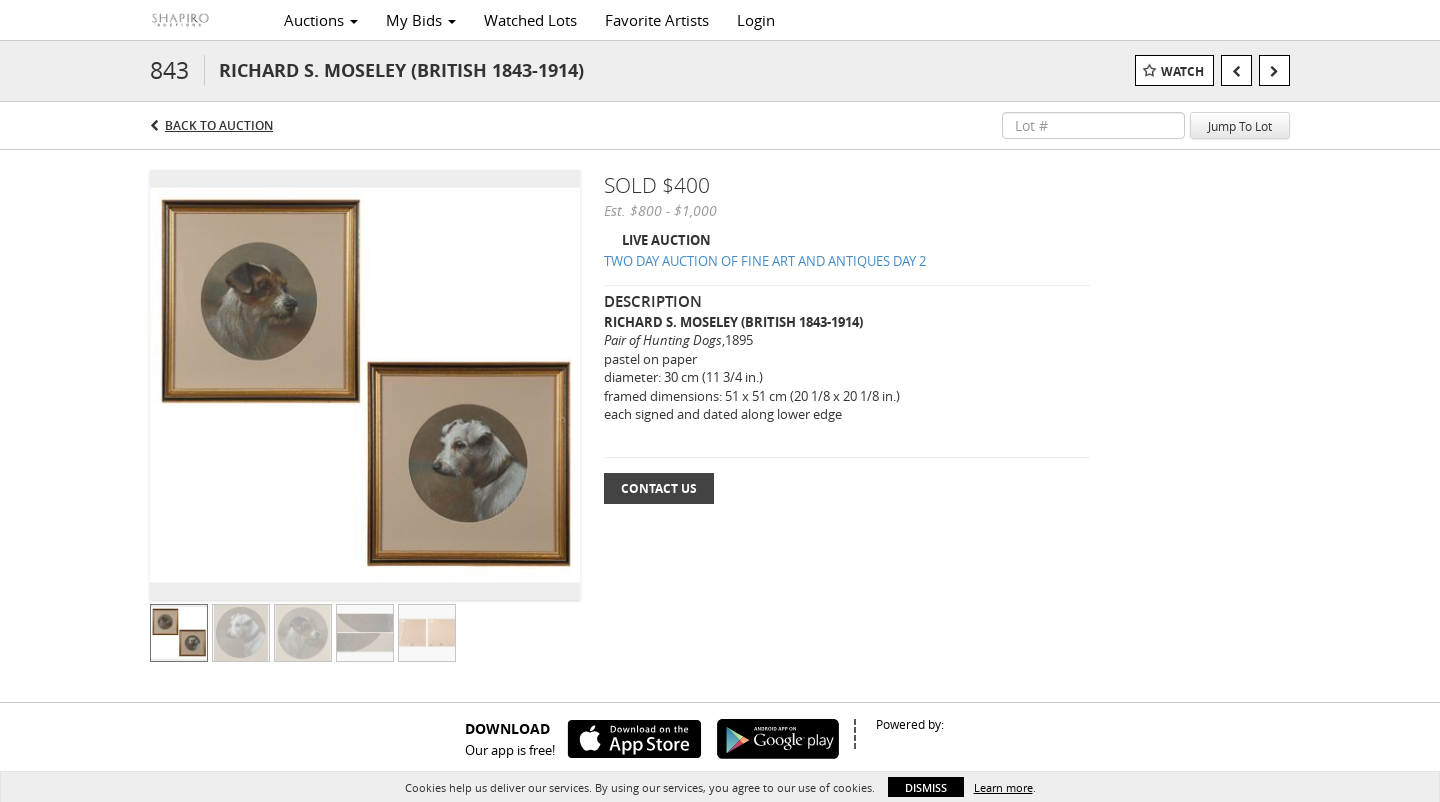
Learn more (1003, 787)
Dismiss (926, 787)
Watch (1182, 71)
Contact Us (659, 488)
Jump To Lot (1240, 126)
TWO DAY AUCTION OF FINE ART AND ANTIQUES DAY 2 (765, 261)
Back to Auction (219, 125)
